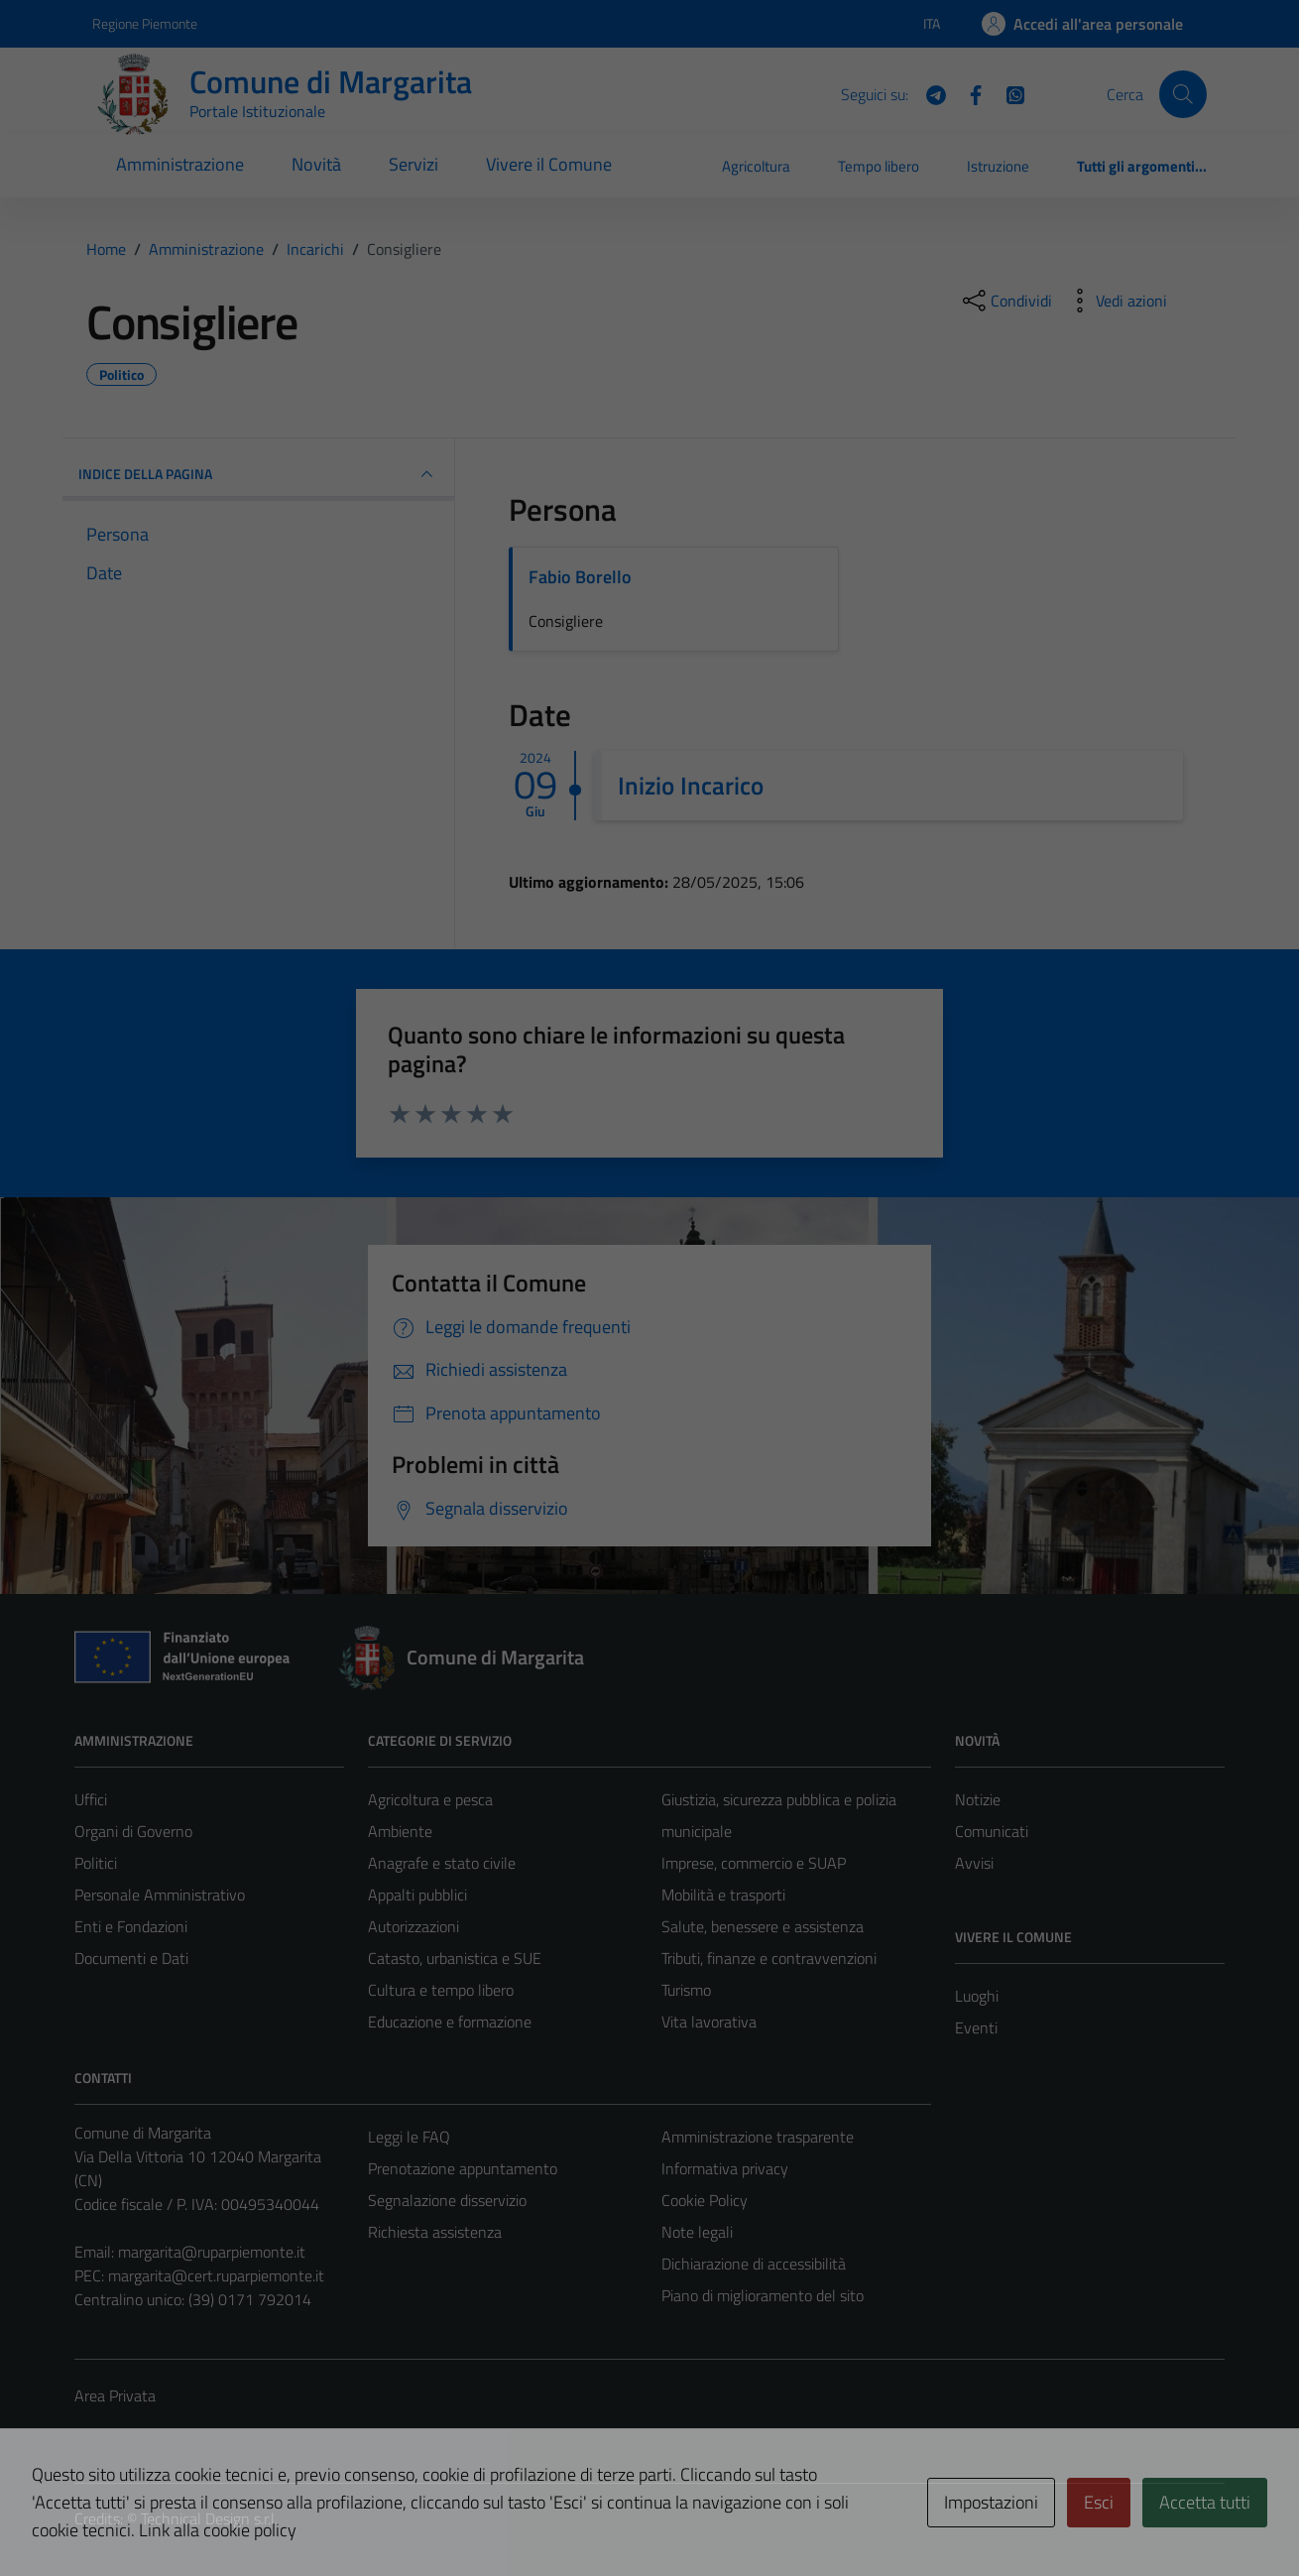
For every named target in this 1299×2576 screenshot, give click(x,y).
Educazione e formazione (449, 2021)
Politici (95, 1863)
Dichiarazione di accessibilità (753, 2263)
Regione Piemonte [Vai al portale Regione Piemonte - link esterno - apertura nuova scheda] (144, 23)
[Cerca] (1183, 94)
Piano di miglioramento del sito (762, 2295)
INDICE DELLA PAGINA (258, 474)
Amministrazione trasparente (757, 2136)
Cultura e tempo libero (441, 1990)
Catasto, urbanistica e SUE (454, 1958)
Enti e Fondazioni (130, 1926)
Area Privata (115, 2395)
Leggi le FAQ (409, 2136)
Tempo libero (878, 166)
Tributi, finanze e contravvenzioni (769, 1958)
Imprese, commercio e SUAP (753, 1863)
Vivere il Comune (549, 164)
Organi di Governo (133, 1831)
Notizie (978, 1799)
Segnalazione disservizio (447, 2200)
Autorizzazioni (413, 1926)
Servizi (413, 164)
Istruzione (998, 166)
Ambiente (400, 1831)
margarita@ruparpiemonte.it (211, 2252)
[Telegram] (928, 93)
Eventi (976, 2027)
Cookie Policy (704, 2200)
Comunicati (991, 1831)
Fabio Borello (580, 576)
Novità (316, 164)
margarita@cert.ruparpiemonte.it (216, 2275)
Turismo (686, 1990)
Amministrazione (180, 164)
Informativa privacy (724, 2168)
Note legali (697, 2232)
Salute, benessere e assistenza (762, 1926)
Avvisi (974, 1863)
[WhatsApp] (1007, 93)
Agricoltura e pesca (430, 1799)
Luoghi (977, 1996)
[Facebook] (968, 93)
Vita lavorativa (709, 2021)
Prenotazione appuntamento (462, 2168)
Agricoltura (756, 166)
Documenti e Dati (131, 1958)
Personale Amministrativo (159, 1894)
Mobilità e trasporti (723, 1894)
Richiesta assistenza (435, 2232)
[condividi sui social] (1005, 300)
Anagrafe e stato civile (442, 1863)
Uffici (90, 1799)
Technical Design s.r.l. (209, 2518)
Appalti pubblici (417, 1894)
